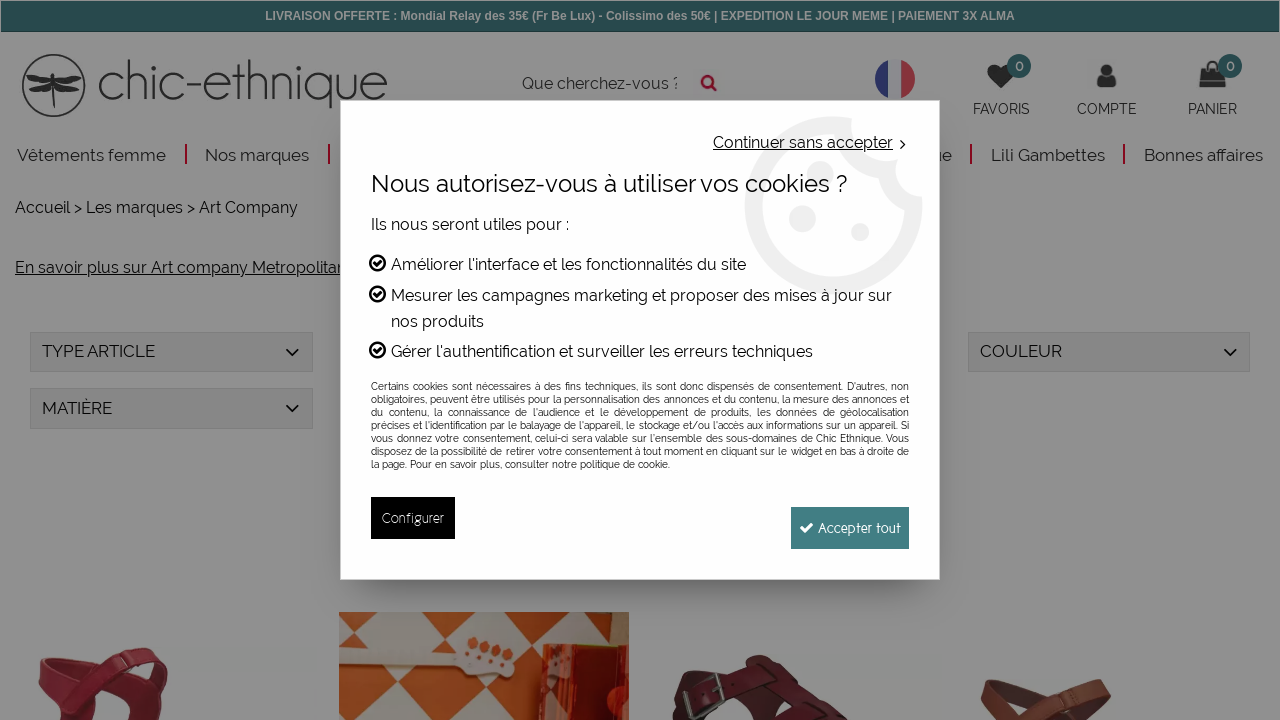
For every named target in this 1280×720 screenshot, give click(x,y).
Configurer (413, 517)
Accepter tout (840, 517)
